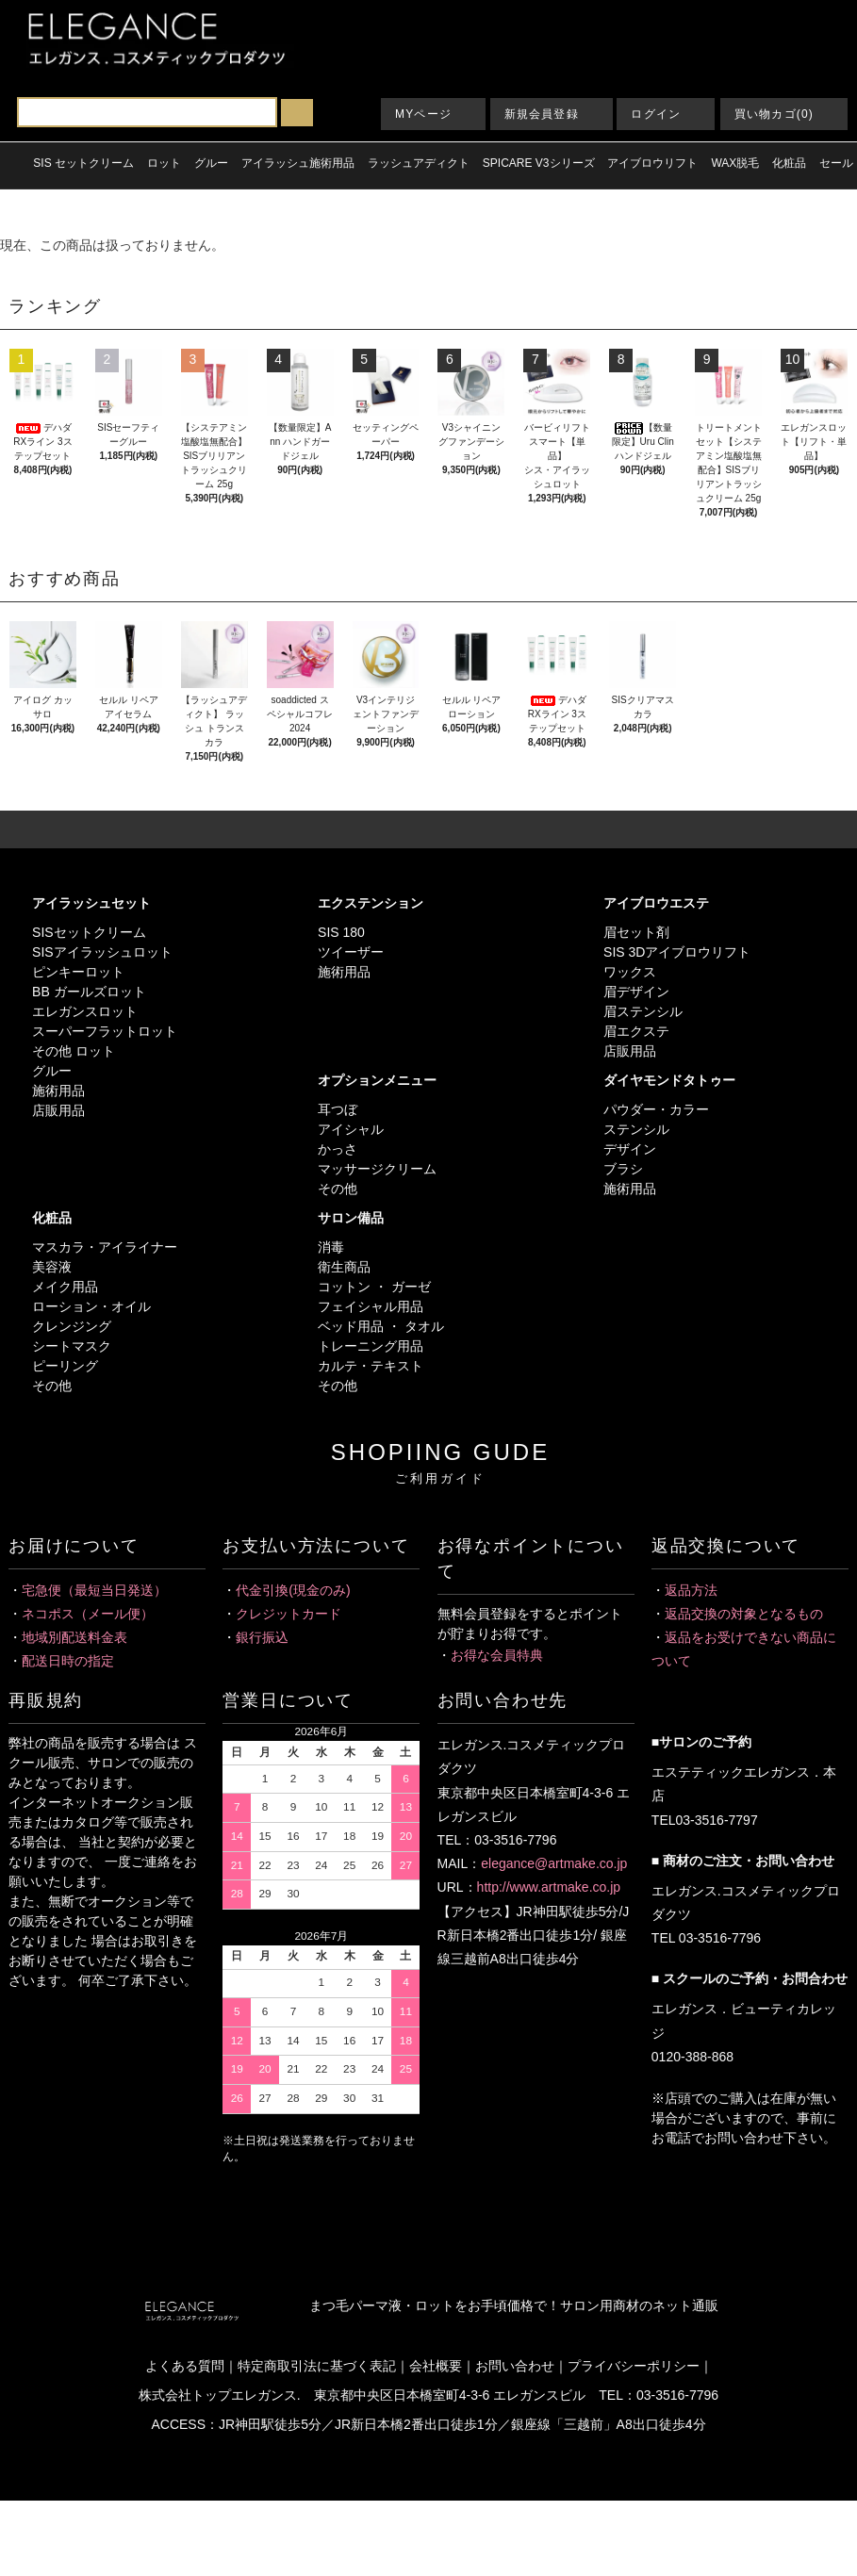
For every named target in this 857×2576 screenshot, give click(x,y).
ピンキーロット (78, 971)
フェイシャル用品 (370, 1306)
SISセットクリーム (89, 932)
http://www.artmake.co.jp (549, 1887)
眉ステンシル (643, 1011)
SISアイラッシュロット (102, 952)
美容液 (52, 1266)
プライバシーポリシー (634, 2365)
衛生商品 (344, 1266)
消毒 (331, 1247)
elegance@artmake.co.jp (554, 1863)
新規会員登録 (541, 114)
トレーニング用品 (370, 1346)
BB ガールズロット (89, 991)
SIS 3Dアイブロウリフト (676, 952)
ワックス (629, 971)
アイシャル (351, 1129)
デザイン (629, 1149)
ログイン (656, 114)
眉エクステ (636, 1031)
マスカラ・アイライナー (104, 1247)
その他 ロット (73, 1050)
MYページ (423, 114)
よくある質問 (184, 2365)
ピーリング (65, 1365)
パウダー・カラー (656, 1109)
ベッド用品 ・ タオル (381, 1326)
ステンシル (636, 1129)
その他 (337, 1188)
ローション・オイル (91, 1306)
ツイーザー (351, 952)
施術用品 (58, 1090)
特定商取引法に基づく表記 (317, 2365)
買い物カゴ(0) (774, 114)
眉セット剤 (636, 932)
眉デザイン (636, 991)
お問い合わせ (514, 2365)
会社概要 (435, 2365)
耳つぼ (337, 1109)
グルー (52, 1070)
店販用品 (58, 1110)
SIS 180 (341, 932)
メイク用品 (65, 1286)
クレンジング (71, 1326)
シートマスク (71, 1346)
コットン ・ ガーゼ (374, 1286)
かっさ (337, 1149)
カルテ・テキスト (370, 1365)
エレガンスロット (85, 1011)
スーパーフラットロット (104, 1031)
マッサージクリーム (377, 1168)
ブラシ (623, 1168)
